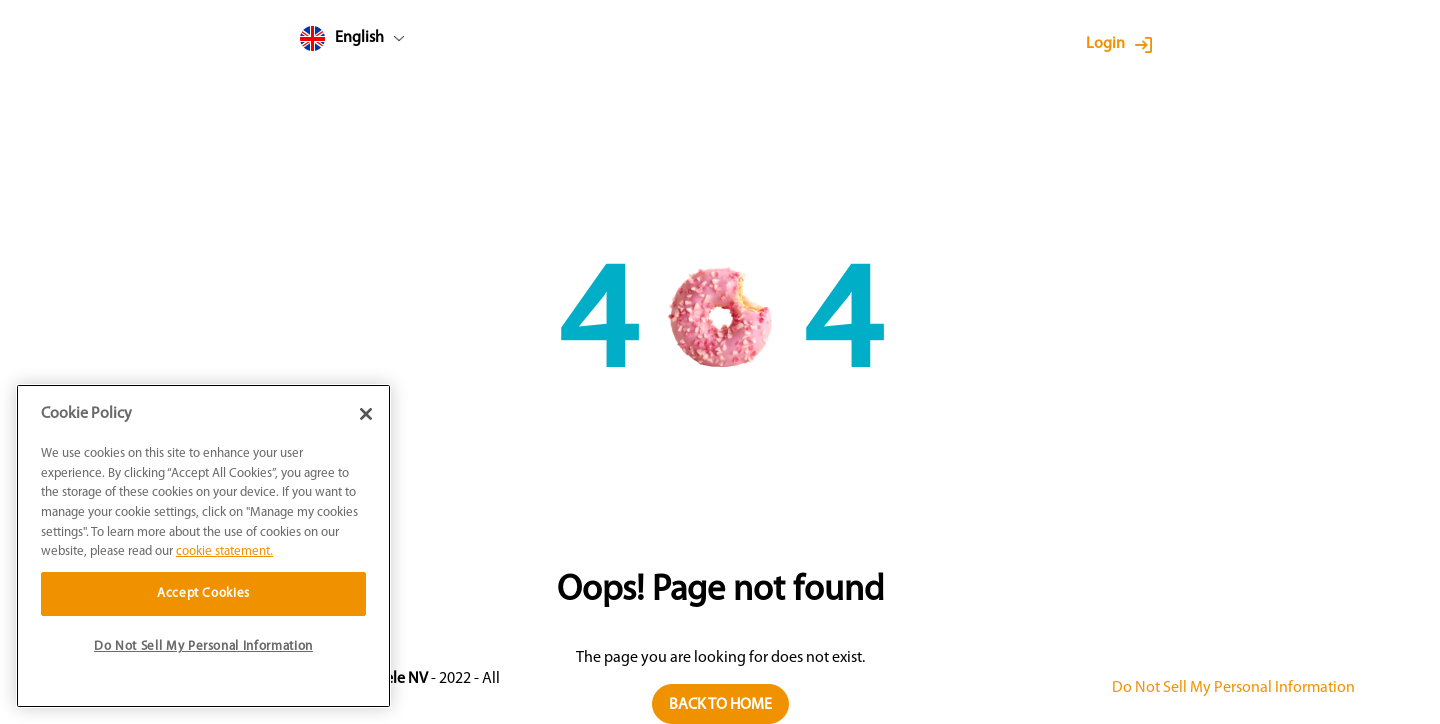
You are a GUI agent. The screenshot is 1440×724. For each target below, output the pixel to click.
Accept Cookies (203, 593)
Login (1105, 44)
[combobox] (390, 42)
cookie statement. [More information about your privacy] (224, 551)
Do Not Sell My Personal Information (1233, 688)
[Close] (366, 414)
